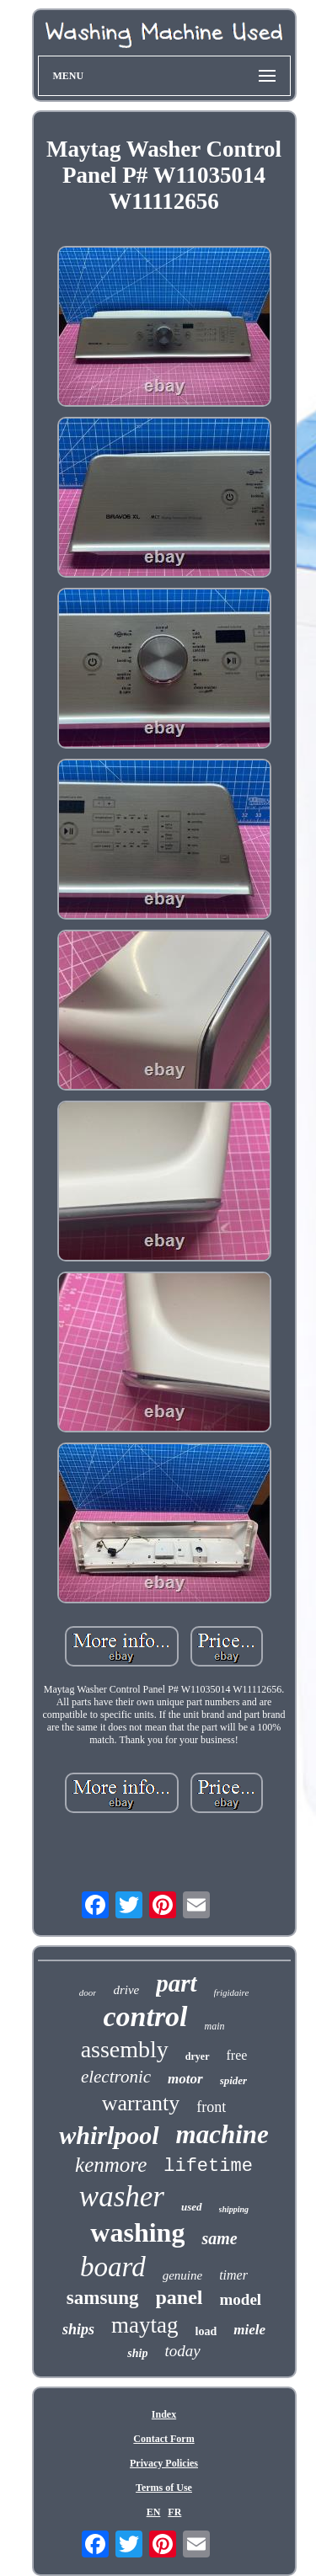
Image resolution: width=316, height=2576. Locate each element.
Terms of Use (164, 2487)
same (219, 2238)
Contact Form (163, 2439)
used (191, 2206)
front (211, 2107)
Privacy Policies (164, 2463)
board (113, 2267)
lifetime (208, 2166)
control (145, 2016)
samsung (103, 2297)
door (88, 1992)
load (206, 2331)
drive (126, 1990)
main (215, 2026)
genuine (182, 2275)
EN (154, 2512)
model (241, 2299)
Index (164, 2414)
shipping (234, 2209)
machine (222, 2134)
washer (121, 2196)
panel (179, 2297)
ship (137, 2353)
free (237, 2055)
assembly (125, 2049)
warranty (140, 2103)
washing (137, 2232)
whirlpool (108, 2135)
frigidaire (231, 1992)
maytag (144, 2325)
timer (233, 2275)
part (176, 1983)
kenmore (111, 2164)
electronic (116, 2077)
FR (174, 2512)
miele (249, 2330)
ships (78, 2329)
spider (234, 2080)
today (182, 2351)
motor (185, 2079)
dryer (197, 2056)
